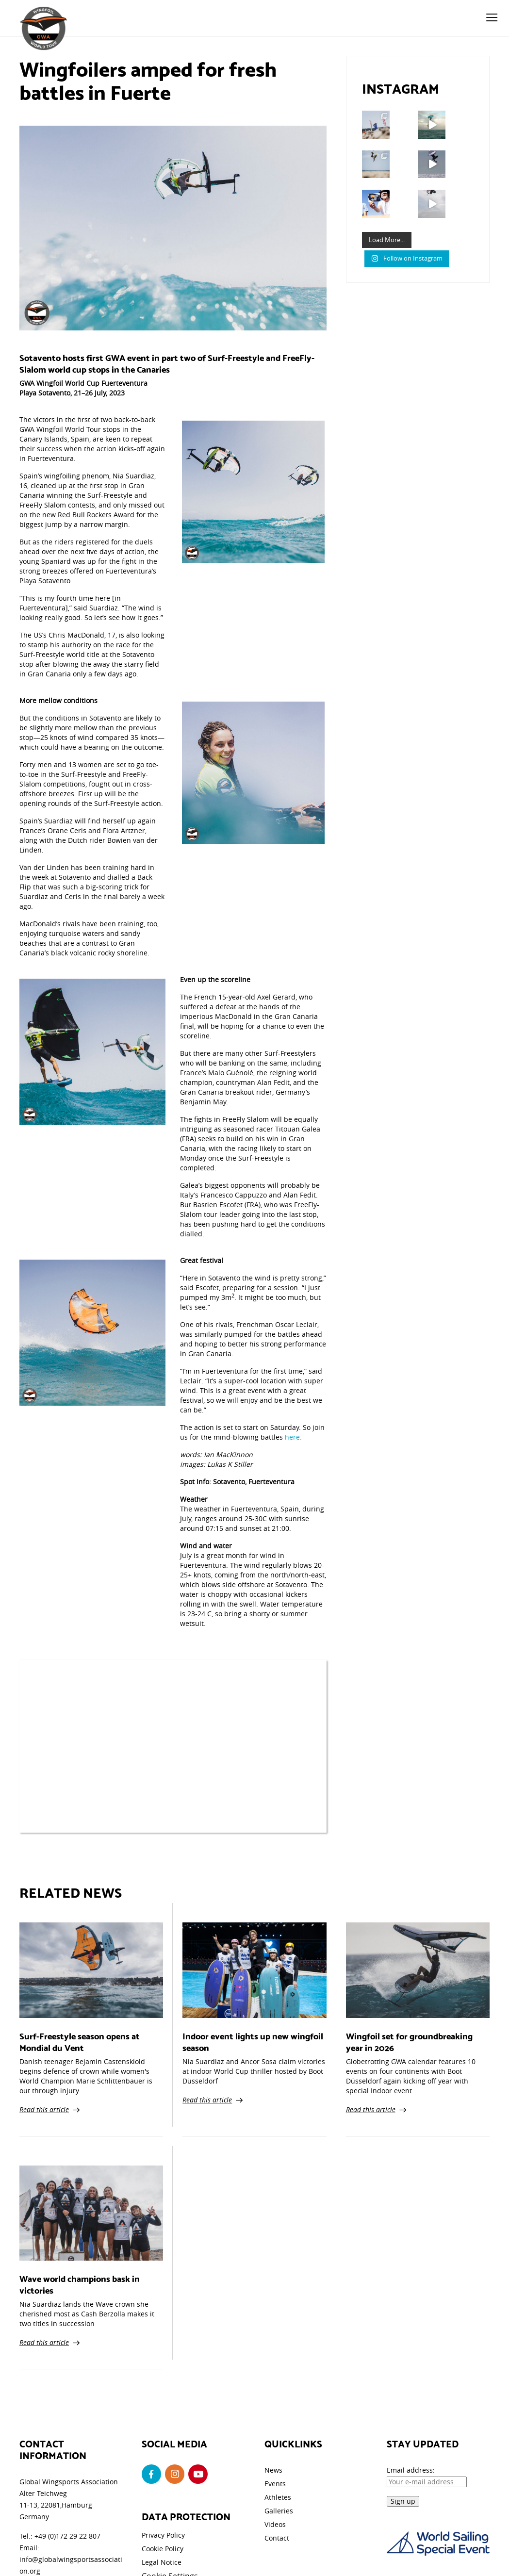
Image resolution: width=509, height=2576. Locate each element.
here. (293, 1437)
